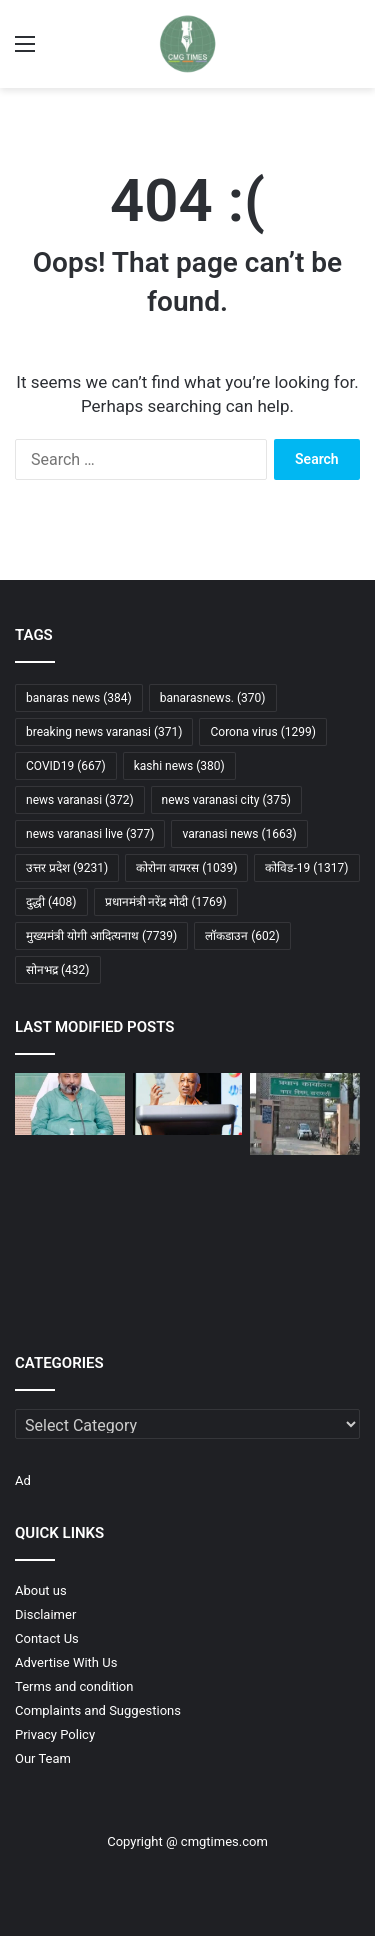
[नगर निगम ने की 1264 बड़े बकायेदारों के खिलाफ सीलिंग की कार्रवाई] (305, 1114)
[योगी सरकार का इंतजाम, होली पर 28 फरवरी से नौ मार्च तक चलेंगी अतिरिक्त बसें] (70, 1104)
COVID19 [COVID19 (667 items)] (66, 766)
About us (41, 1590)
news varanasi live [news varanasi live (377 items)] (90, 834)
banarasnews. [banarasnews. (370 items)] (213, 698)
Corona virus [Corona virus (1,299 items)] (262, 732)
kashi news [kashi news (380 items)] (179, 766)
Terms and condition (74, 1686)
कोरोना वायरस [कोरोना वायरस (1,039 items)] (186, 868)
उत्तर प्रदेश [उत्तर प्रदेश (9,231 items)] (67, 868)
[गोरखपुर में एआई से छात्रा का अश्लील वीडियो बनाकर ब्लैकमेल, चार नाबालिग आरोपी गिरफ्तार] (305, 1204)
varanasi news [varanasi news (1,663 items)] (239, 834)
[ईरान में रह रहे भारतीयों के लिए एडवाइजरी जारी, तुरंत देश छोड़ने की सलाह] (305, 1284)
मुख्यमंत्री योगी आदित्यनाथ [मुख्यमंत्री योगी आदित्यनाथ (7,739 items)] (101, 936)
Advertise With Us (66, 1662)
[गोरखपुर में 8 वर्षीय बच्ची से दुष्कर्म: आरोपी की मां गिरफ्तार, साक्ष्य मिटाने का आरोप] (188, 1199)
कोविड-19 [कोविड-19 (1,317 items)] (306, 868)
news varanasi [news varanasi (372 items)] (80, 800)
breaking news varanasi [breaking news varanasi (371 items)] (104, 732)
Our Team (43, 1758)
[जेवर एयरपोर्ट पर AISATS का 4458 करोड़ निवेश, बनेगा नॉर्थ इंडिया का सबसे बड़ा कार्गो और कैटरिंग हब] (70, 1194)
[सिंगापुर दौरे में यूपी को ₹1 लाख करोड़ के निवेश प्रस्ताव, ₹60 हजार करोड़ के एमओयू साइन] (188, 1104)
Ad (23, 1480)
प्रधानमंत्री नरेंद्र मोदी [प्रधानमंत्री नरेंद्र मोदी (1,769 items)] (166, 902)
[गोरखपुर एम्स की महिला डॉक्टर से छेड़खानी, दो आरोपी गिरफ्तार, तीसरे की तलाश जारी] (70, 1284)
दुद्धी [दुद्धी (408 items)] (51, 902)
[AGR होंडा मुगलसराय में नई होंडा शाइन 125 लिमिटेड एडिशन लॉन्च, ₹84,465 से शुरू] (188, 1284)
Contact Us (47, 1638)
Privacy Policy (55, 1734)
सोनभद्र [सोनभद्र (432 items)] (58, 970)
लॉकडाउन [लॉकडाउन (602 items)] (242, 936)
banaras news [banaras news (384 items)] (79, 698)
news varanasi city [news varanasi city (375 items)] (226, 800)
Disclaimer (45, 1614)
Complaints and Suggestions (98, 1710)
